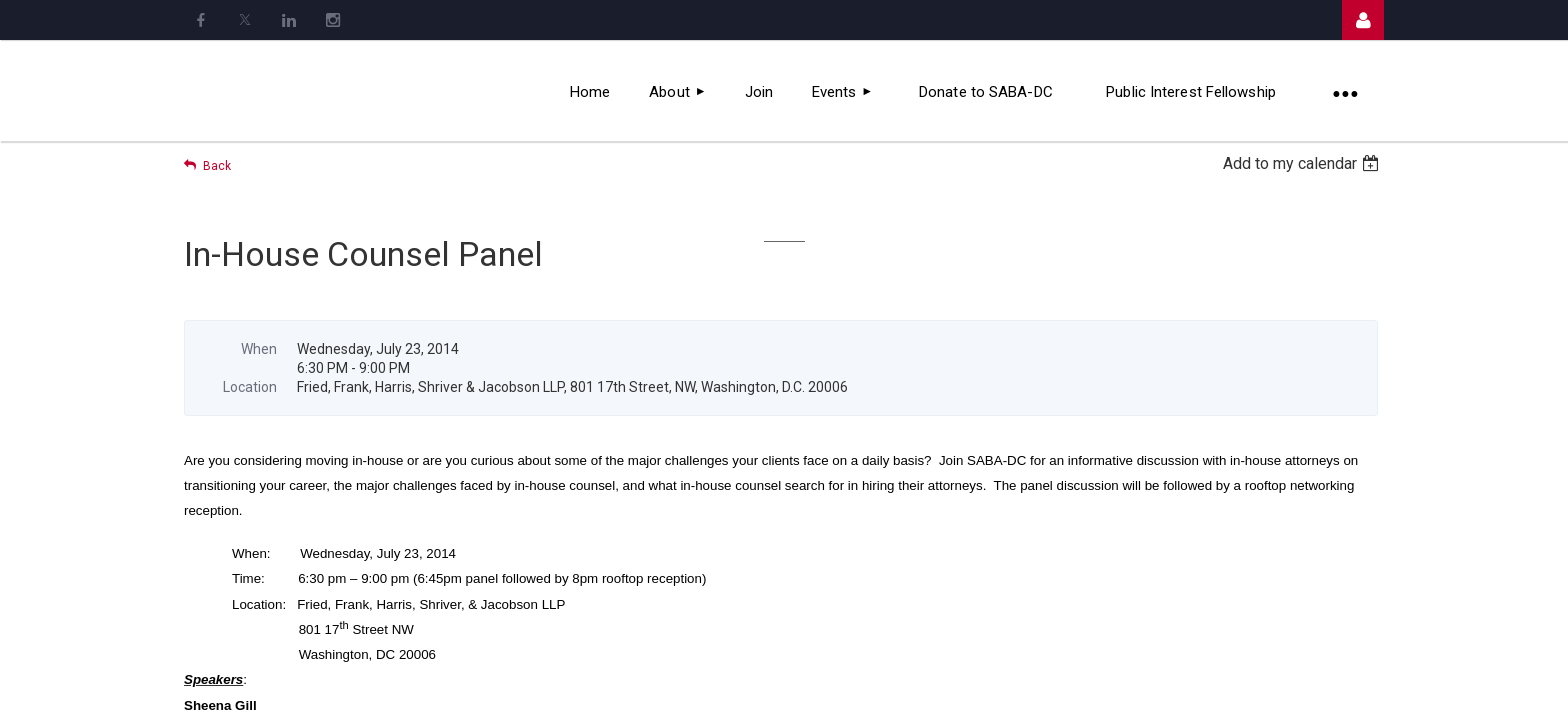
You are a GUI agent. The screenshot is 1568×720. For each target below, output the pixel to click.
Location (250, 387)
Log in (1363, 20)
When (259, 349)
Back (217, 166)
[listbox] (1303, 163)
